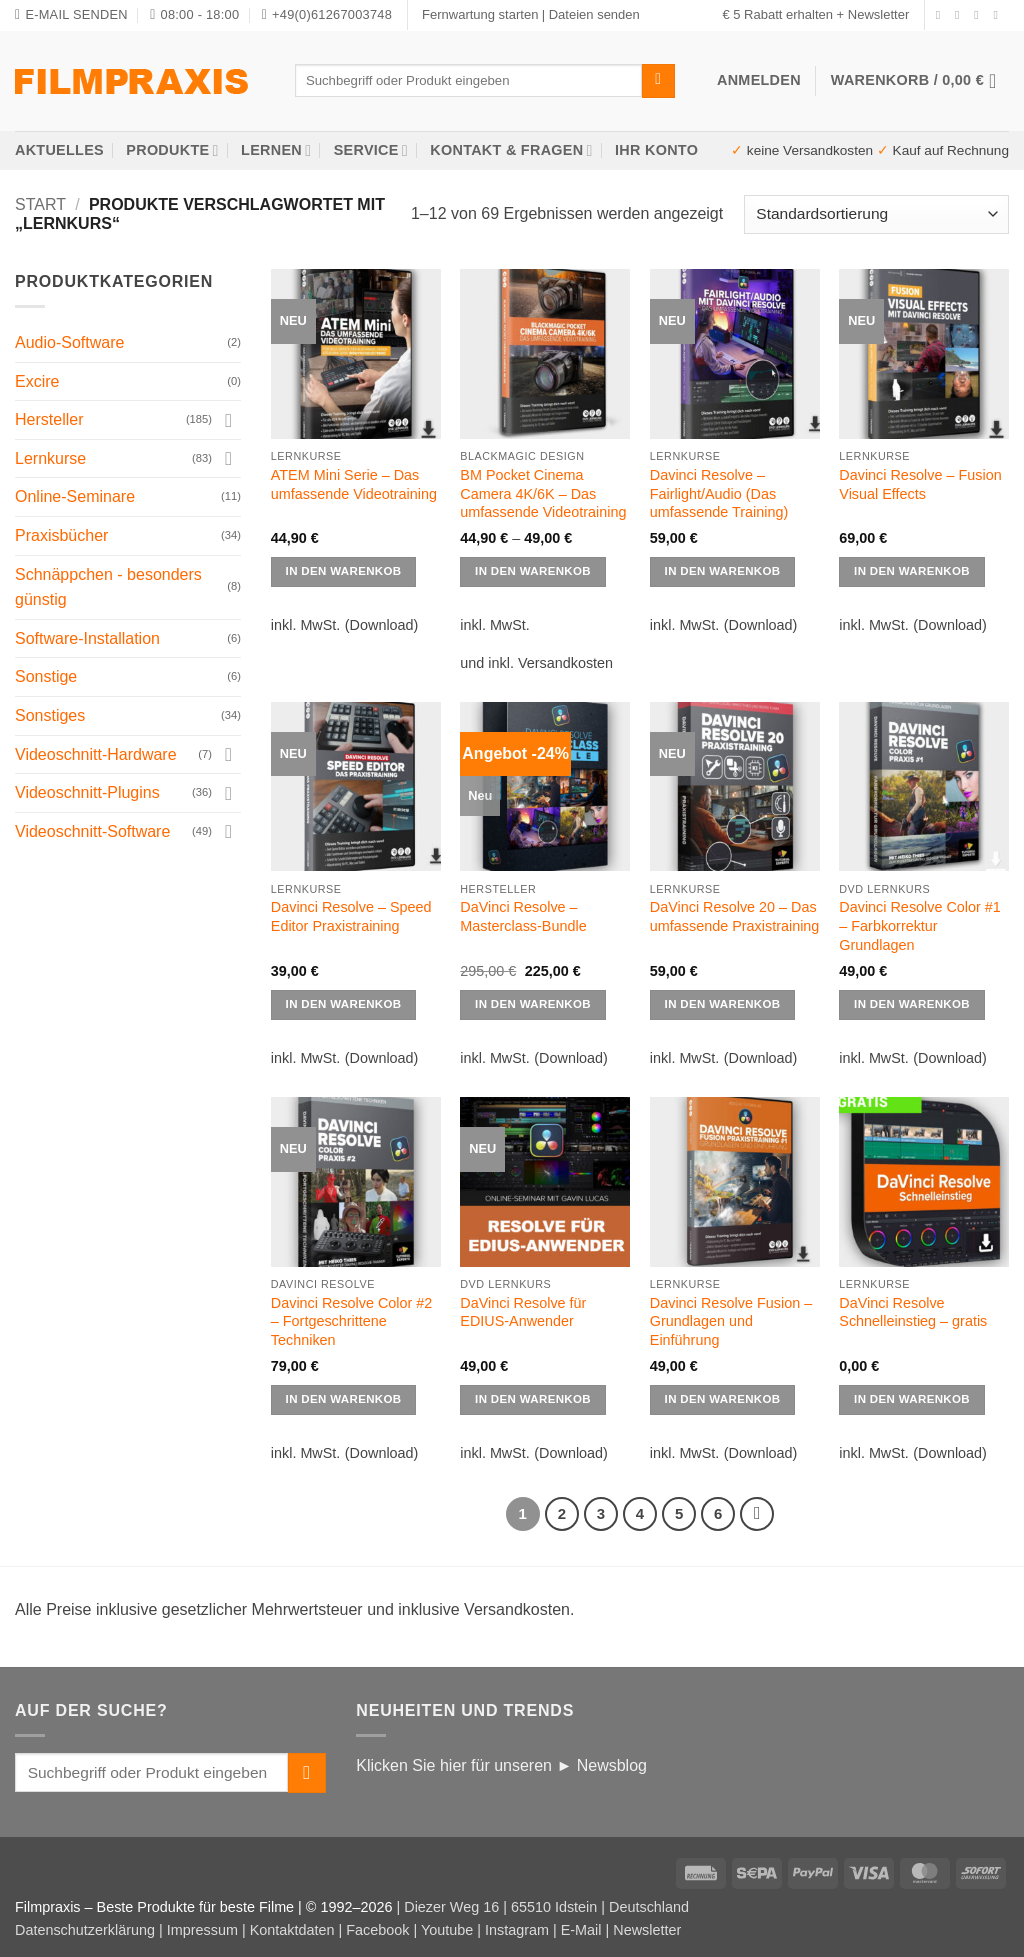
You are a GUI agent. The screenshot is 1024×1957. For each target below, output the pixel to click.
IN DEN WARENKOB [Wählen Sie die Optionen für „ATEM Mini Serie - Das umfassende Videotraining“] (344, 571)
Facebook (377, 1930)
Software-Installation (87, 638)
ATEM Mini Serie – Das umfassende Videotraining (354, 484)
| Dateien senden (591, 14)
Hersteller (49, 419)
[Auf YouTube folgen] (999, 15)
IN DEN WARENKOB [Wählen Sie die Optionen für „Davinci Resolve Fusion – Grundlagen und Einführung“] (723, 1399)
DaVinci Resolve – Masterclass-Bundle (523, 916)
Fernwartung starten (480, 14)
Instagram (517, 1930)
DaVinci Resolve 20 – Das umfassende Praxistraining (735, 916)
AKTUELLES (59, 150)
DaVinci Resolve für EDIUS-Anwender (523, 1312)
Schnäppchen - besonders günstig (108, 587)
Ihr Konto (656, 150)
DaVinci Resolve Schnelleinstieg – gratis (913, 1312)
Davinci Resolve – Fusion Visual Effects (920, 484)
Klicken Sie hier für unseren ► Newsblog (501, 1765)
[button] (920, 81)
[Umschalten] (229, 420)
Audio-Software (69, 342)
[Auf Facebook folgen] (942, 15)
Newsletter (647, 1930)
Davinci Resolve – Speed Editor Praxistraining (351, 916)
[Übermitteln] (658, 81)
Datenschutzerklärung (85, 1930)
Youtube (447, 1930)
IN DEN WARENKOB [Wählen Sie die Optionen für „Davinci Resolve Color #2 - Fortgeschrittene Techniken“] (344, 1399)
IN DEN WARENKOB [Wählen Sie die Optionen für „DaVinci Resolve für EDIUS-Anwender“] (533, 1399)
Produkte (172, 150)
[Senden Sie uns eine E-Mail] (980, 15)
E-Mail (581, 1930)
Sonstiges (50, 715)
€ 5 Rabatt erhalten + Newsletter (815, 14)
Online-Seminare (75, 496)
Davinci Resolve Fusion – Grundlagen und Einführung (731, 1321)
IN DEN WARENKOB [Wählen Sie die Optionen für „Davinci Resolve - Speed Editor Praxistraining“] (344, 1004)
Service (371, 150)
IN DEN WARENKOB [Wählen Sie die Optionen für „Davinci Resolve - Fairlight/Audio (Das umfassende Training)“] (723, 571)
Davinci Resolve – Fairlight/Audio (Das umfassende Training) (719, 493)
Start (40, 204)
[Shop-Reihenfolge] (876, 214)
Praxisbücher (61, 535)
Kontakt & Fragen (511, 150)
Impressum (202, 1930)
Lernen (276, 150)
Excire (37, 381)
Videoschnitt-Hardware (96, 754)
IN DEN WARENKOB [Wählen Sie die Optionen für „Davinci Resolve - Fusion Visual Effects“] (912, 571)
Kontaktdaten (292, 1930)
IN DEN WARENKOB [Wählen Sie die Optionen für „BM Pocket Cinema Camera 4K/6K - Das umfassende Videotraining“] (533, 571)
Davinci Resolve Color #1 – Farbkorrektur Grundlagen (920, 925)
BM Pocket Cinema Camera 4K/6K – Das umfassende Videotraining (543, 493)
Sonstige (46, 676)
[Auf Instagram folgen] (961, 15)
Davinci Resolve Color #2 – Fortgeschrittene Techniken (352, 1321)
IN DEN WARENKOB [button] (533, 1004)
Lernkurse (50, 458)
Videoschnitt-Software (92, 831)
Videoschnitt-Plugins (87, 792)
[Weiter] (757, 1514)
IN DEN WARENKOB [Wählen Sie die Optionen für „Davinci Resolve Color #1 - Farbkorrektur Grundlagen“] (912, 1004)
